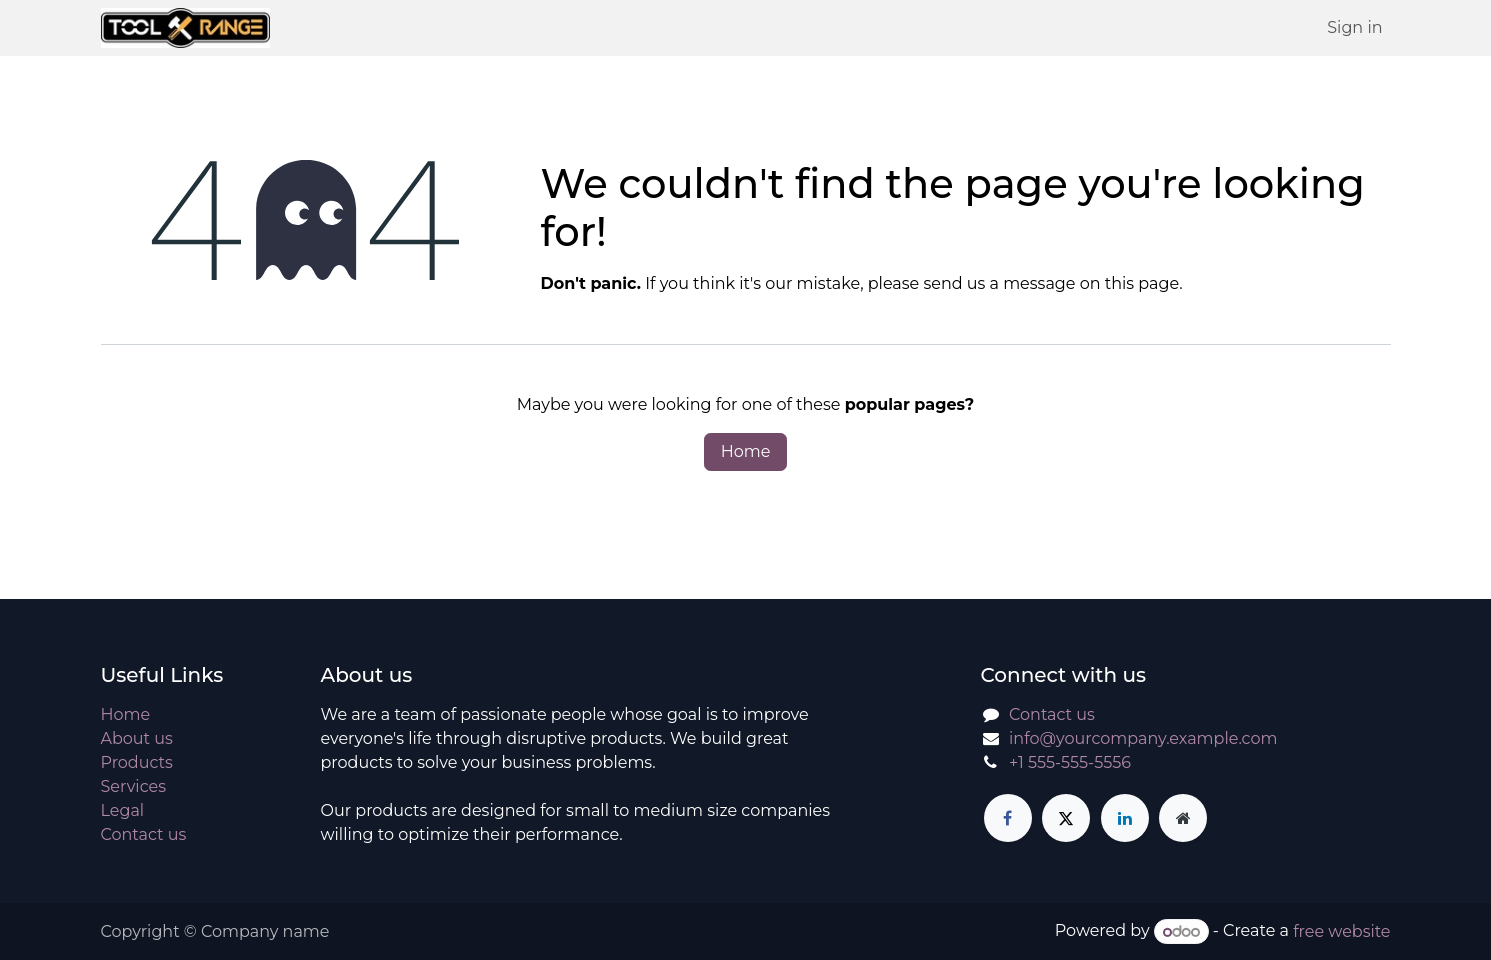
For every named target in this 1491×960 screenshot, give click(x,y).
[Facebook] (1008, 818)
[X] (1066, 818)
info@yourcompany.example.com (1143, 738)
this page (1142, 283)
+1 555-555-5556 (1070, 762)
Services (133, 786)
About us (137, 738)
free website (1341, 931)
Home (746, 451)
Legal (123, 810)
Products (137, 762)
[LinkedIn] (1125, 818)
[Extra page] (1183, 818)
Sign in (1354, 27)
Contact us (144, 834)
